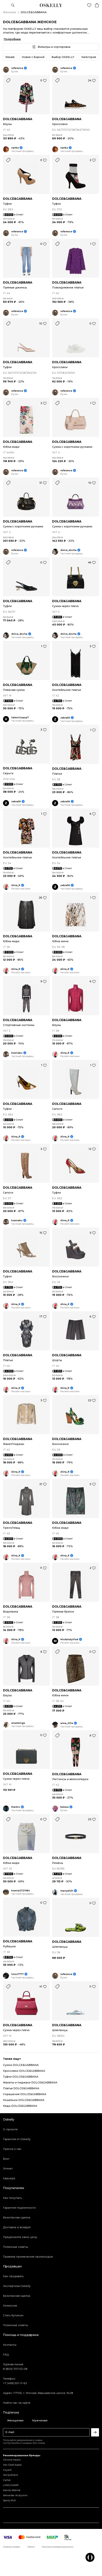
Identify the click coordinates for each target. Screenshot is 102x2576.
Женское (9, 12)
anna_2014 (66, 1723)
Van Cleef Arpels (12, 2464)
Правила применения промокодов (28, 2256)
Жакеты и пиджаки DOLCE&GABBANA (30, 2082)
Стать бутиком (13, 2315)
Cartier (7, 2480)
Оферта (31, 2546)
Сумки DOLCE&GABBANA (21, 2065)
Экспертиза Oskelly (17, 2286)
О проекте (10, 2129)
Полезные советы (15, 2247)
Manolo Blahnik (11, 2490)
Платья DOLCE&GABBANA (21, 2088)
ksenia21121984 (20, 1890)
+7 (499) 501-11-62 (15, 2383)
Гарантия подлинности (19, 2207)
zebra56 (65, 717)
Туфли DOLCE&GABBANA (20, 2076)
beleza (64, 1807)
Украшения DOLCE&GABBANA (24, 2094)
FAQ (6, 2354)
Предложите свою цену (20, 2237)
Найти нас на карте (16, 2402)
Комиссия (10, 2305)
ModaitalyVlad (69, 1639)
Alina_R (15, 885)
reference (17, 68)
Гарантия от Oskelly (17, 2139)
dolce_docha (68, 550)
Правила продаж (11, 2546)
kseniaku (16, 1052)
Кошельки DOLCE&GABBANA (23, 2100)
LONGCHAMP (11, 2485)
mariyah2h (66, 1890)
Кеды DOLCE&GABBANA (20, 2106)
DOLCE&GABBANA (17, 119)
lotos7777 (17, 1974)
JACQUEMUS (10, 2475)
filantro (15, 1807)
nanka (15, 147)
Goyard (7, 2469)
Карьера (9, 2178)
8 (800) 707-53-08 (15, 2369)
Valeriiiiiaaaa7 (20, 717)
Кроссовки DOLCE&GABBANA (24, 2071)
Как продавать (13, 2276)
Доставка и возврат (17, 2227)
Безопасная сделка (16, 2217)
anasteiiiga (18, 1723)
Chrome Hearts (12, 2459)
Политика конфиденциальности (57, 2546)
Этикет (8, 2168)
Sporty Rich (9, 2500)
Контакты (9, 2344)
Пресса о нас (12, 2149)
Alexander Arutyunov (15, 2495)
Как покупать (12, 2198)
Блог (6, 2158)
